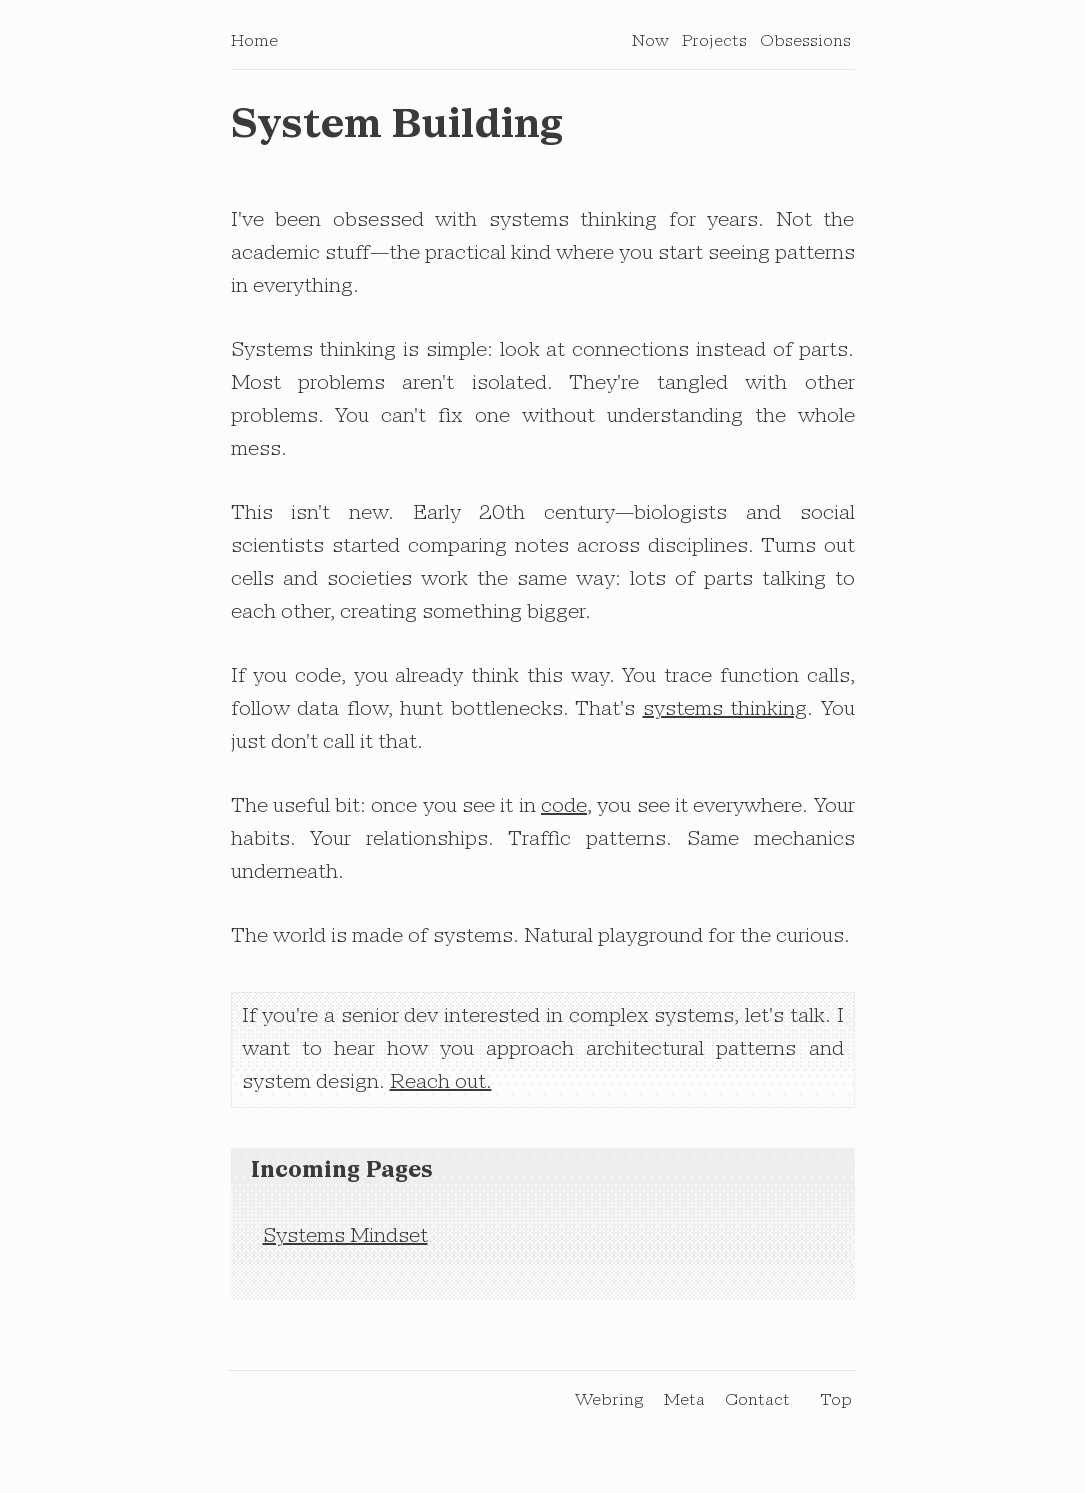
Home (254, 48)
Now (650, 48)
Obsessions (805, 48)
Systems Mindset (345, 1244)
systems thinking (725, 717)
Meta (684, 1407)
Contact (757, 1407)
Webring (609, 1407)
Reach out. (441, 1090)
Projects (714, 48)
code (564, 814)
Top (836, 1407)
